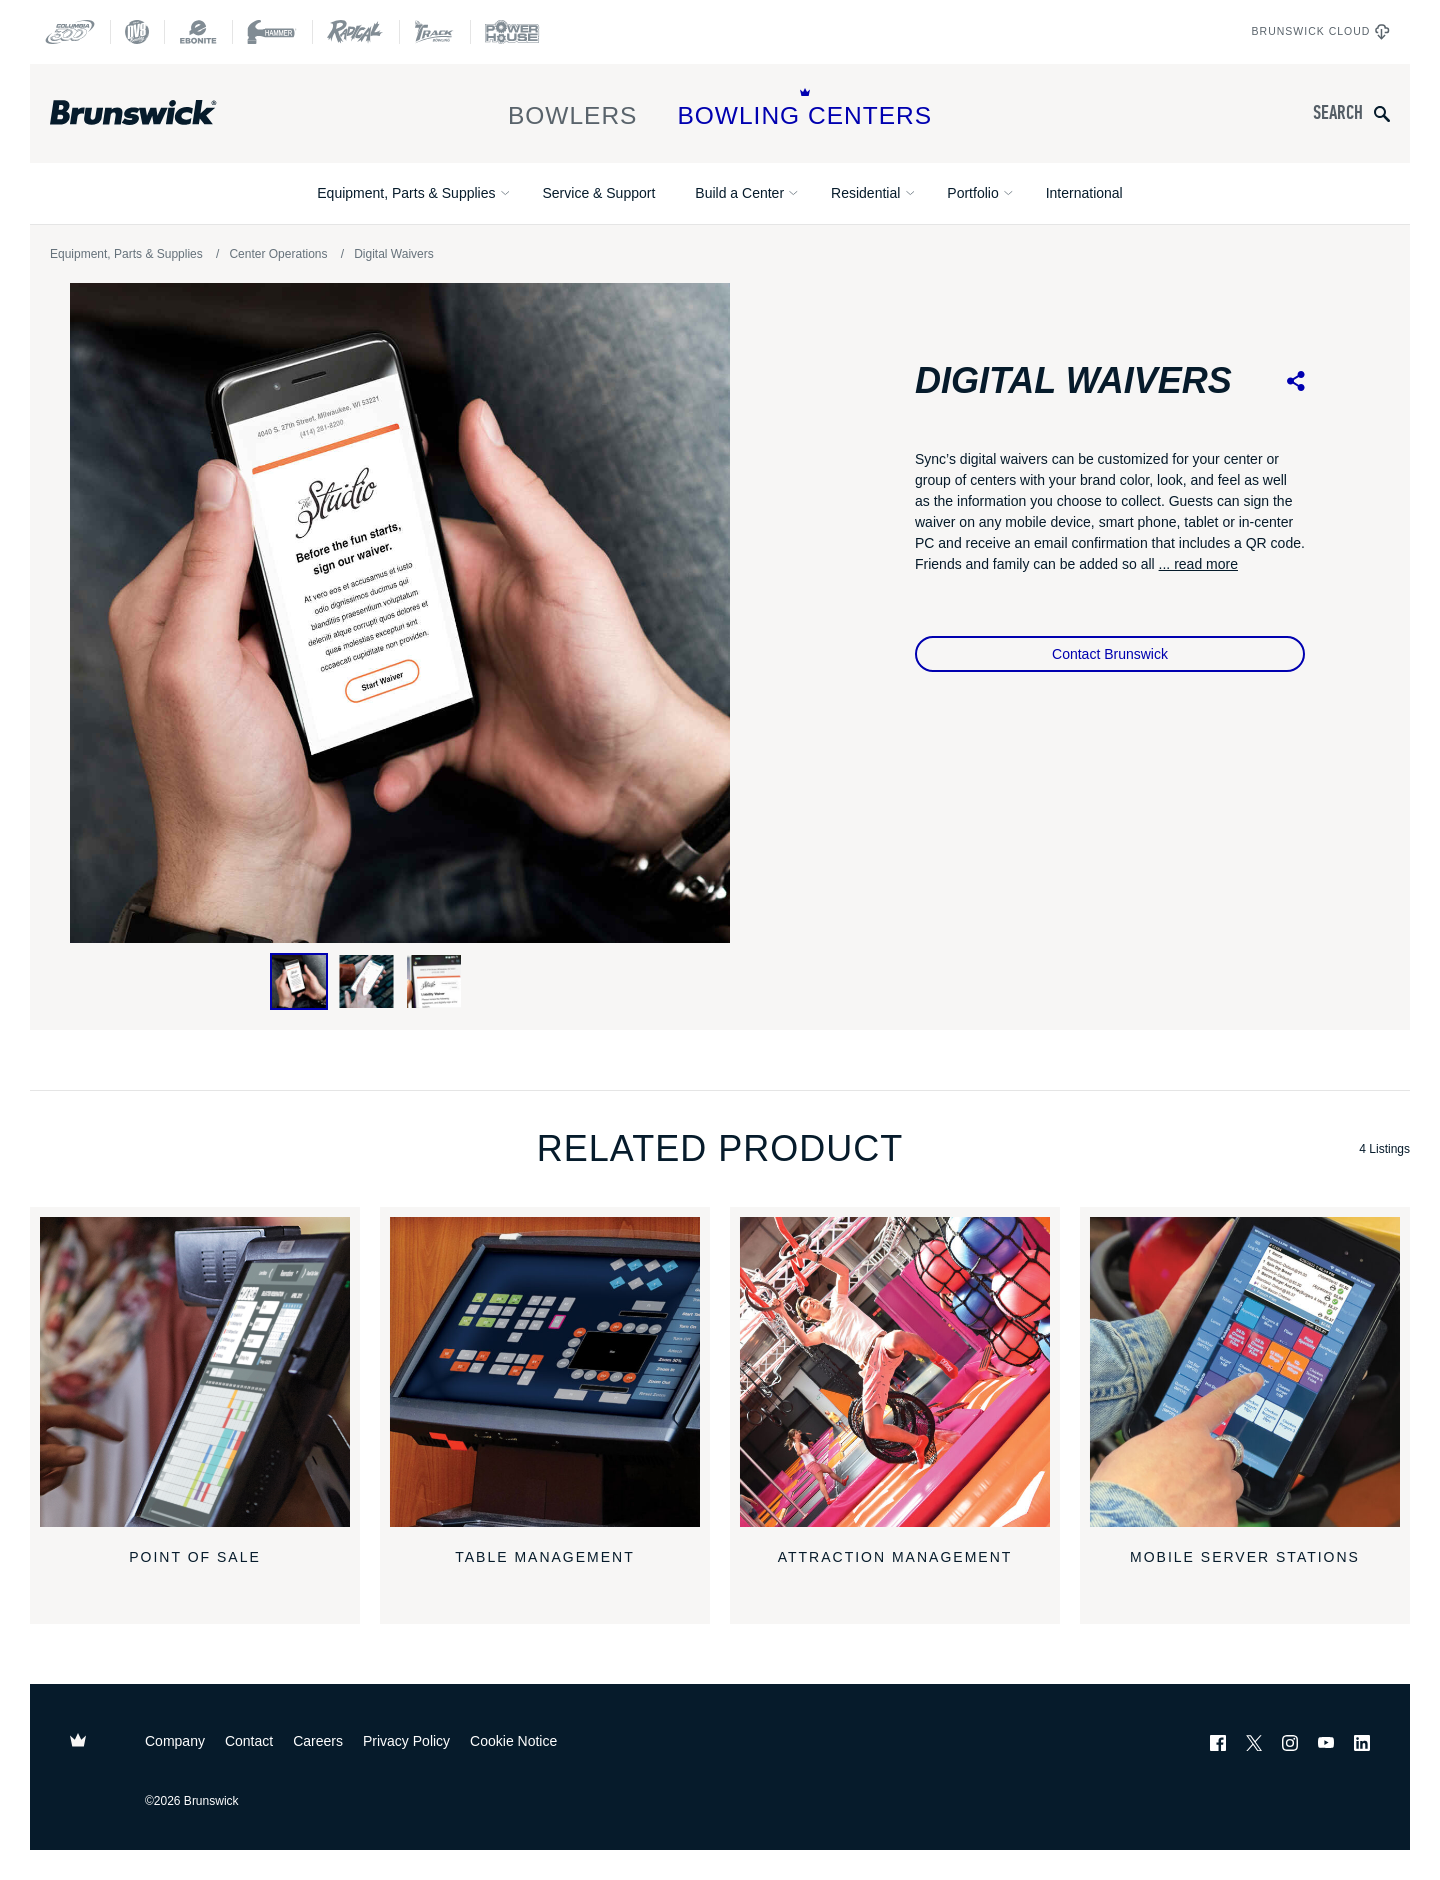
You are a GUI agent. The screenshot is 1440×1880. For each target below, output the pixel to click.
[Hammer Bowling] (272, 32)
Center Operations (278, 254)
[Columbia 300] (70, 32)
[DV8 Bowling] (137, 32)
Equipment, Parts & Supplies (406, 193)
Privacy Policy (406, 1741)
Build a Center (739, 193)
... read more (1198, 564)
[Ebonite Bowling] (198, 32)
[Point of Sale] (195, 1372)
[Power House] (512, 32)
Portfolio (972, 193)
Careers (318, 1741)
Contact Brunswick (1110, 654)
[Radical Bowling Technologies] (355, 32)
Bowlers (573, 108)
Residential (865, 193)
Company (175, 1741)
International (1084, 193)
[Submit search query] (1382, 113)
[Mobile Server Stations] (1245, 1372)
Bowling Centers (804, 108)
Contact (249, 1741)
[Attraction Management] (895, 1372)
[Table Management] (545, 1372)
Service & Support (598, 193)
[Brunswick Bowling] (162, 113)
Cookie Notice (513, 1741)
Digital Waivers (394, 254)
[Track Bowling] (434, 32)
